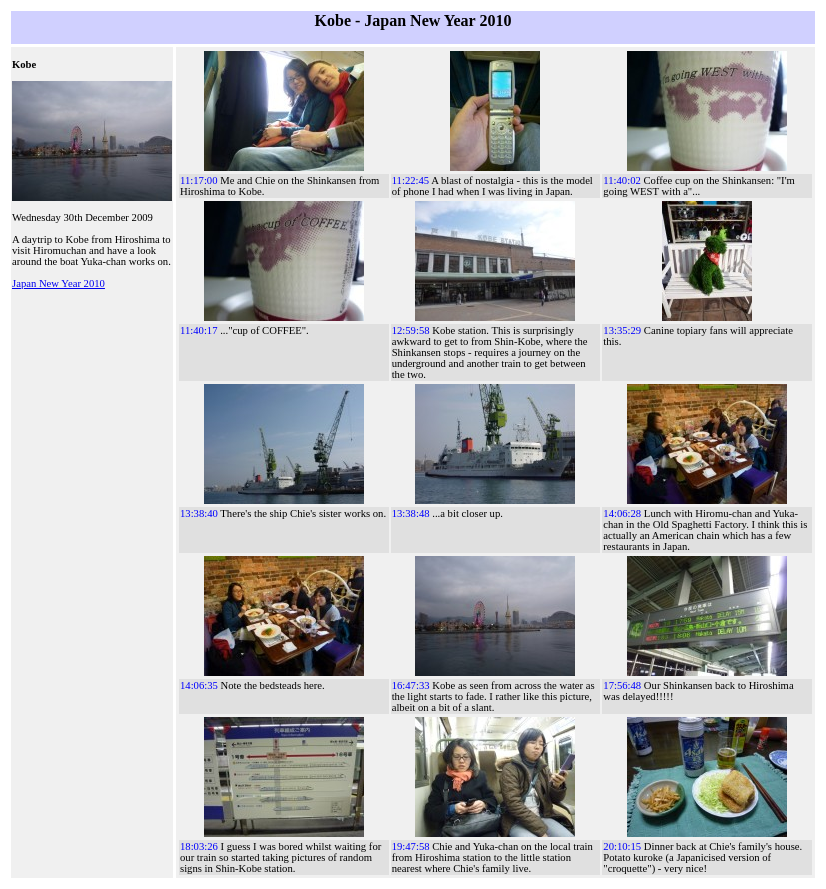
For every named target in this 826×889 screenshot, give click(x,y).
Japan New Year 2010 (58, 283)
